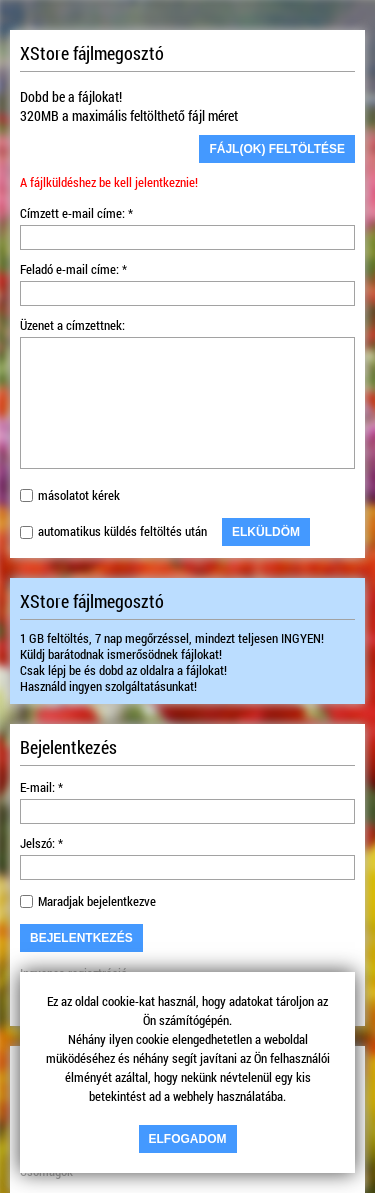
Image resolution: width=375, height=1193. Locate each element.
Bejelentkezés (81, 938)
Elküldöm (266, 532)
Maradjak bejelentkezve (97, 901)
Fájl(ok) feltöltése (277, 149)
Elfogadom (188, 1139)
